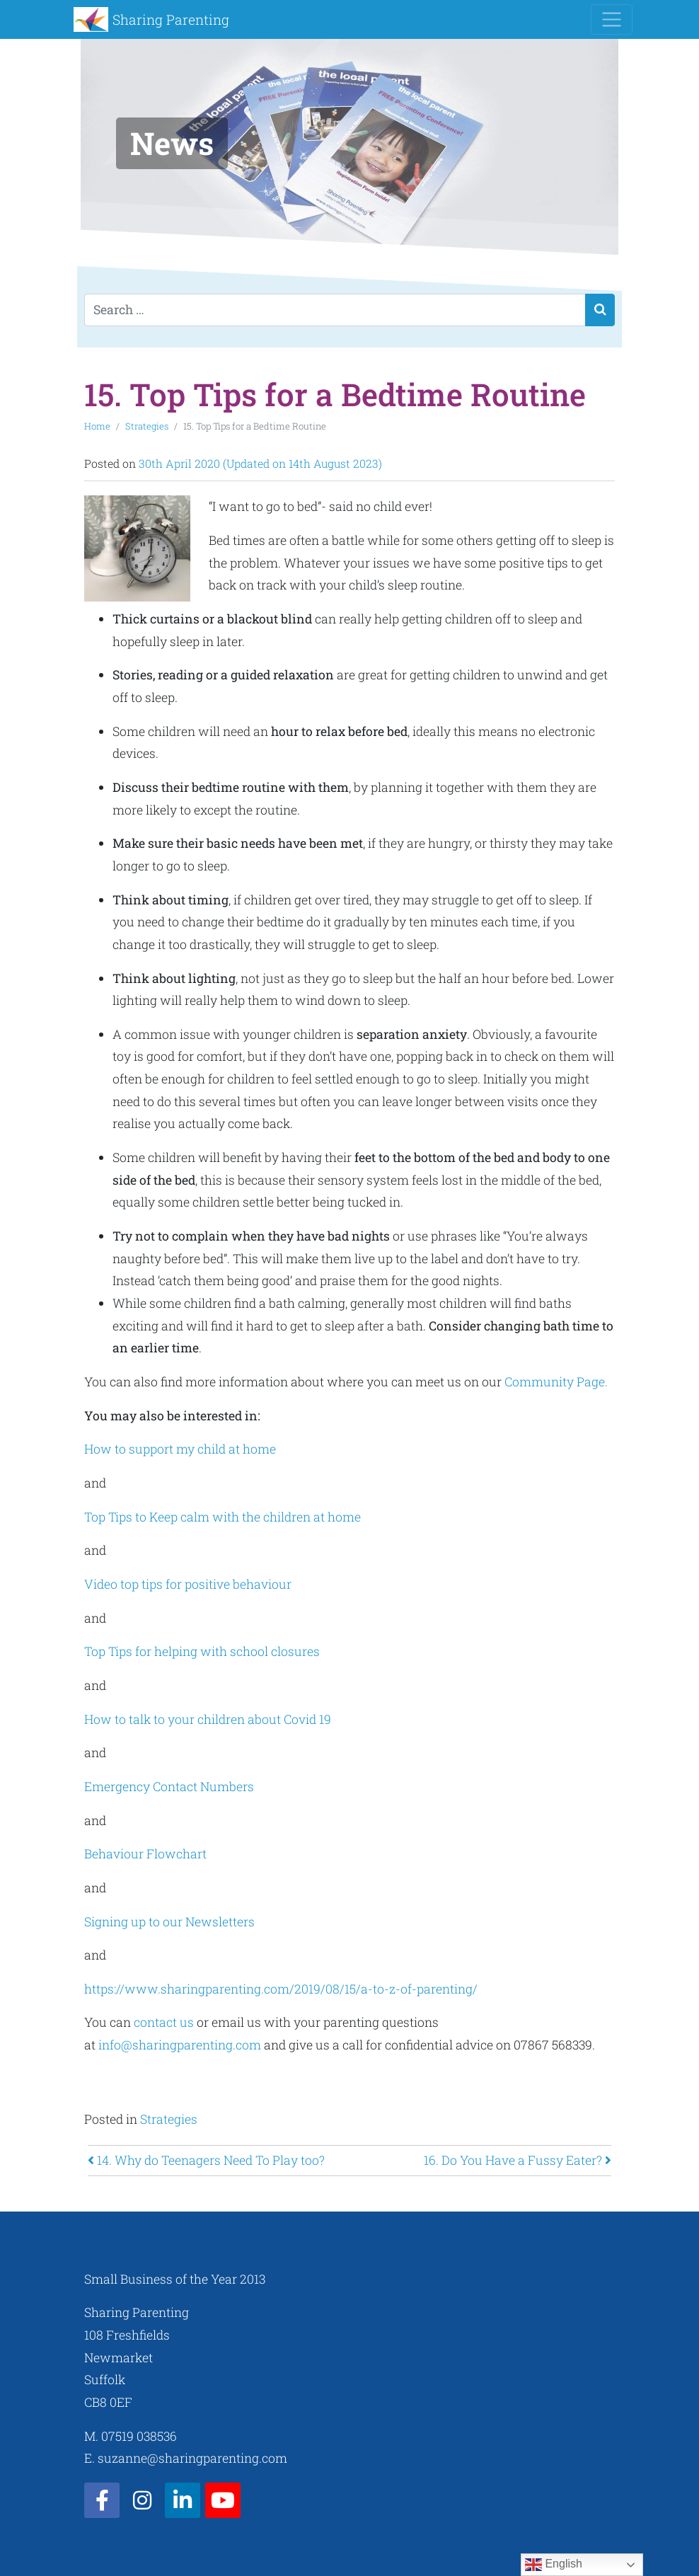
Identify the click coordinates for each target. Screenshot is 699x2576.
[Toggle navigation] (611, 19)
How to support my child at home (180, 1449)
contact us (164, 2022)
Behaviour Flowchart (146, 1854)
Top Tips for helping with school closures (203, 1651)
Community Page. (557, 1382)
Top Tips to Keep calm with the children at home (224, 1517)
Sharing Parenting (170, 19)
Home (97, 426)
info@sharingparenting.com (179, 2045)
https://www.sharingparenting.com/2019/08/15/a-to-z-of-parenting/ (281, 1989)
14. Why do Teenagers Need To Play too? (206, 2160)
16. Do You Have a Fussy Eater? (517, 2160)
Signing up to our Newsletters (171, 1922)
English (553, 2564)
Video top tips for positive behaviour (189, 1584)
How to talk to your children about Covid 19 (209, 1719)
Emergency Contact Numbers (170, 1786)
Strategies (146, 426)
